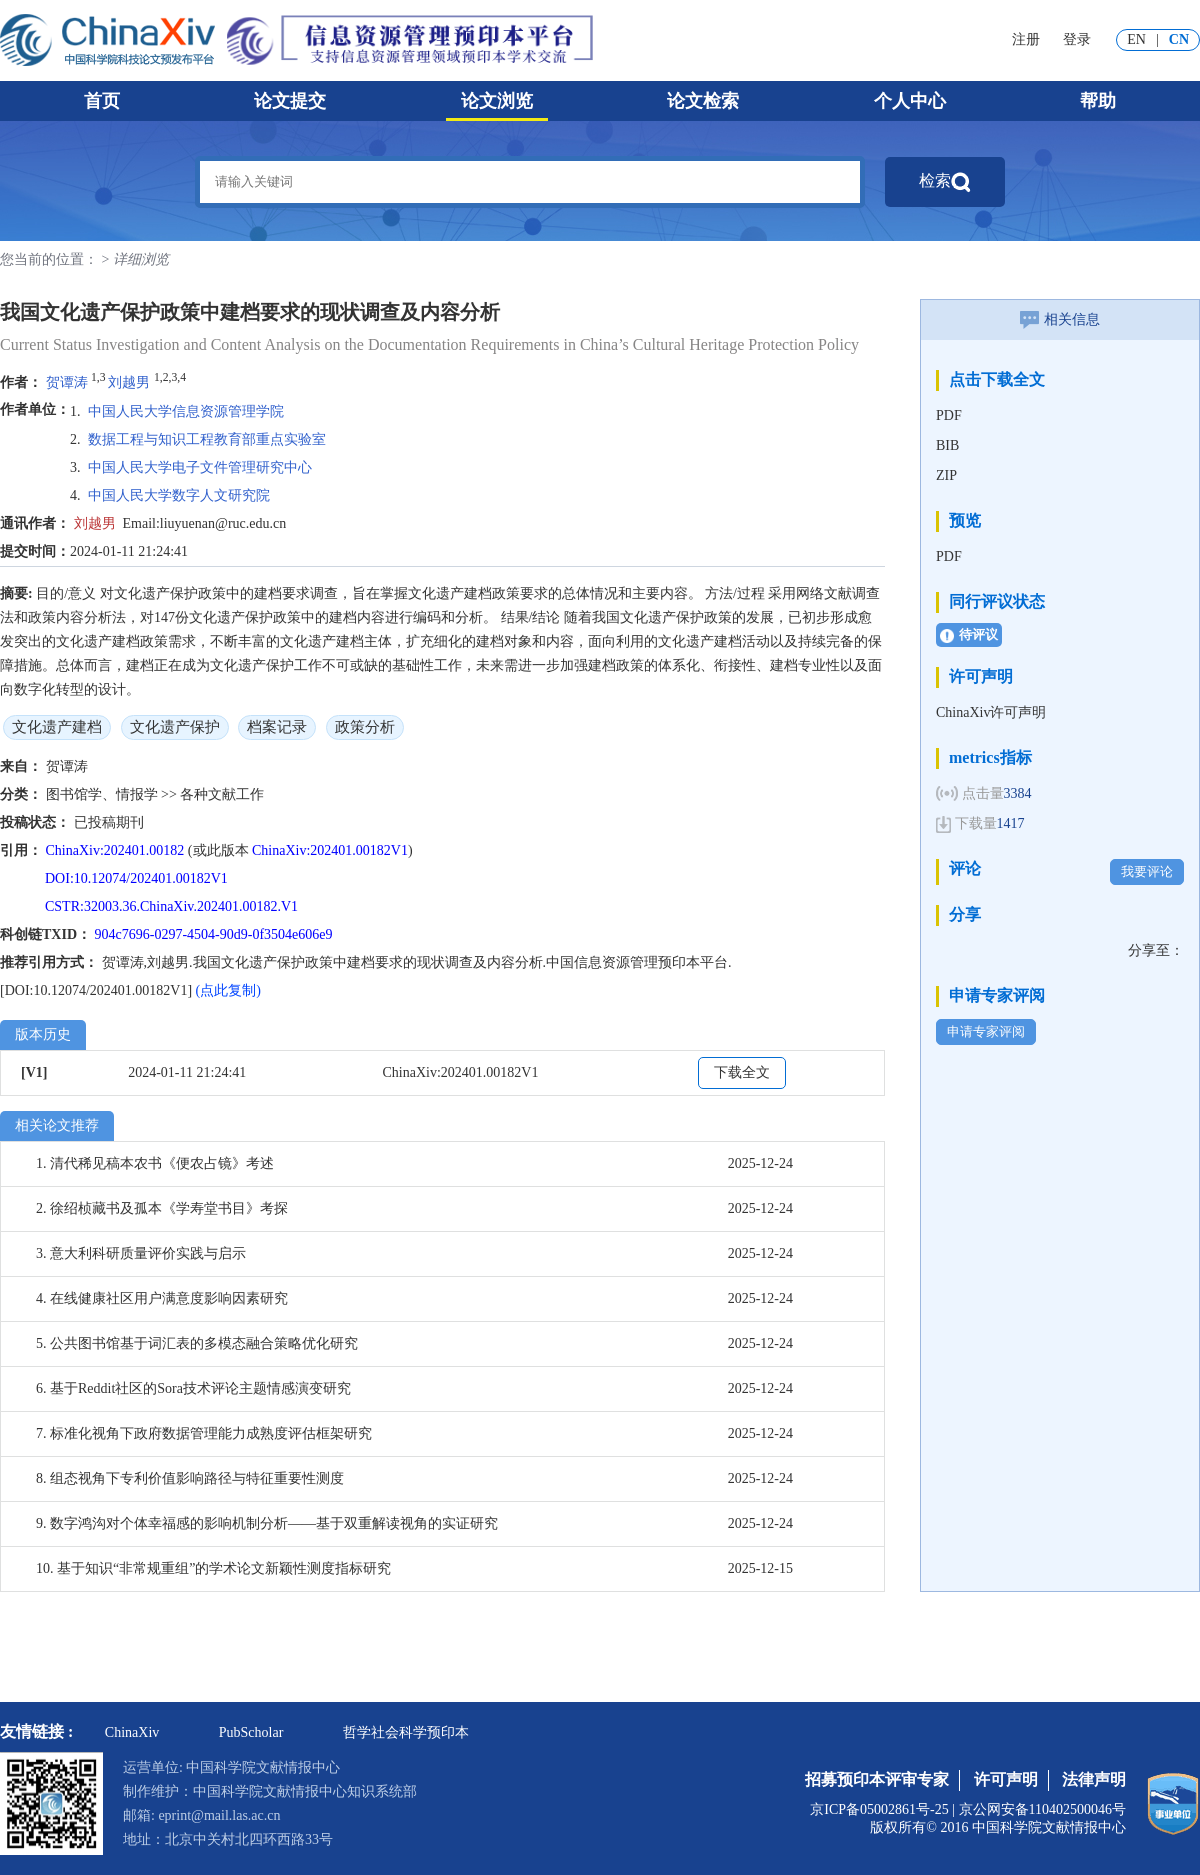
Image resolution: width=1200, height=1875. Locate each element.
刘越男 (129, 381)
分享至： (1156, 950)
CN (1179, 39)
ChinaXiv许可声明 (991, 712)
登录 (1077, 39)
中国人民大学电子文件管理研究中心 (200, 467)
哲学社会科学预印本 (406, 1732)
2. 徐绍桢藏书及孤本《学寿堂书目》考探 (162, 1208)
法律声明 (1094, 1779)
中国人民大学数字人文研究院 (179, 495)
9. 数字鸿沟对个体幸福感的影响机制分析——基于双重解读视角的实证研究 (267, 1523)
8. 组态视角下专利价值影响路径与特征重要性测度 (190, 1478)
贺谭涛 (67, 381)
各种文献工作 (222, 794)
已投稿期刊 (109, 822)
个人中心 (910, 101)
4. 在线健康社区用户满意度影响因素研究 (162, 1298)
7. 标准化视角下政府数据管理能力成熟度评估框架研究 (204, 1433)
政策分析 (365, 727)
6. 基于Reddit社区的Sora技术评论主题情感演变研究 (193, 1388)
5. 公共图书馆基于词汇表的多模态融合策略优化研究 (197, 1343)
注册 (1026, 39)
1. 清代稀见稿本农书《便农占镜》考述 (155, 1163)
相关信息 (1060, 319)
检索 (945, 182)
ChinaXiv (132, 1732)
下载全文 (742, 1072)
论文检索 (703, 101)
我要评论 (1147, 871)
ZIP (946, 475)
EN (1136, 39)
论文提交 (290, 101)
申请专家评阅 (986, 1031)
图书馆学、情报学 (104, 794)
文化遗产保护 (175, 727)
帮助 (1098, 101)
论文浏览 (497, 101)
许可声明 (1006, 1779)
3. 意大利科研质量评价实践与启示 (141, 1253)
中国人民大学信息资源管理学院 (186, 411)
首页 (102, 101)
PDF (949, 415)
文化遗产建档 (57, 727)
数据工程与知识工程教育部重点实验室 (207, 439)
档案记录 (277, 727)
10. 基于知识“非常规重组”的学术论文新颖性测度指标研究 (213, 1568)
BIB (947, 445)
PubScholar (251, 1732)
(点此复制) (228, 990)
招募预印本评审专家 (877, 1779)
